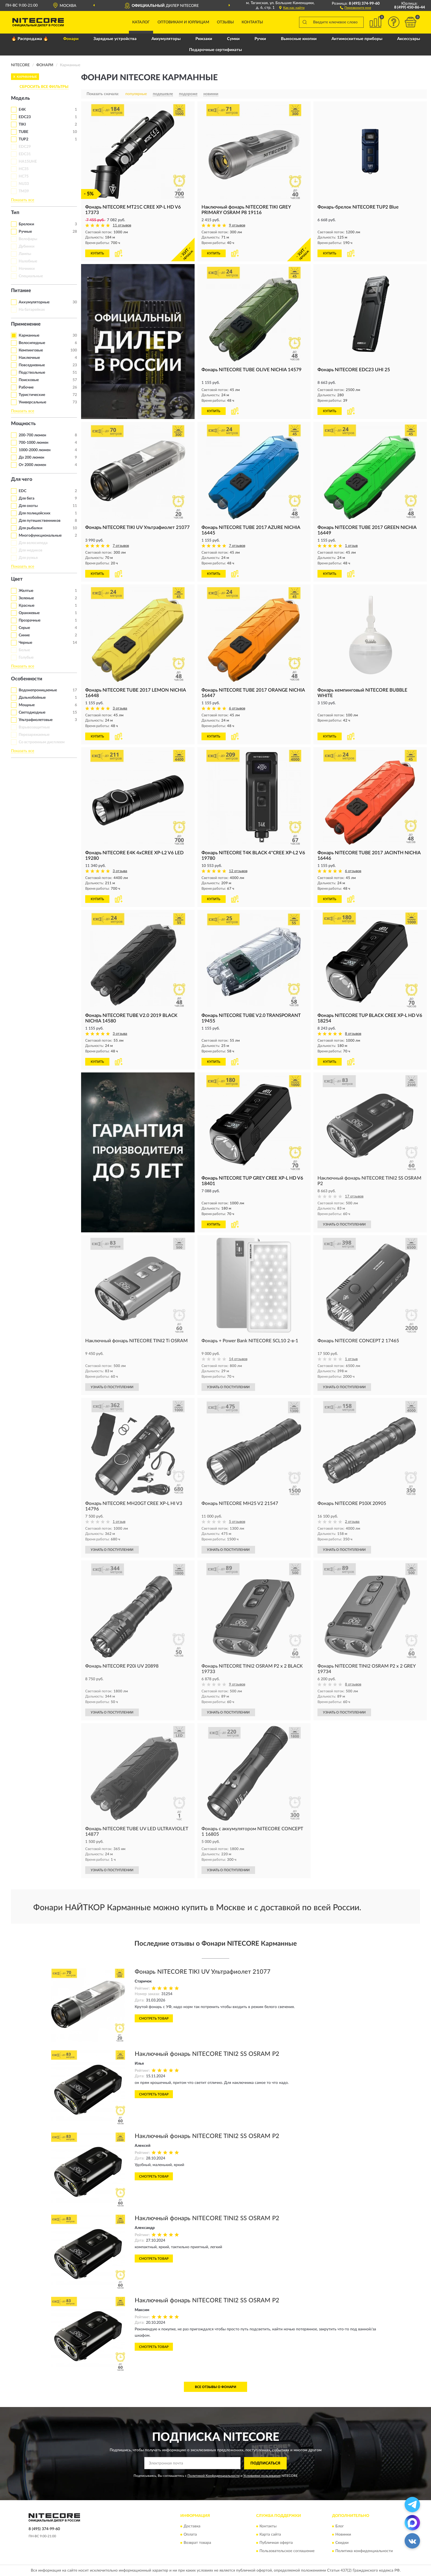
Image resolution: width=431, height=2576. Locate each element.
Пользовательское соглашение (286, 2551)
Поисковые (29, 380)
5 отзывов (237, 1522)
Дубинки (26, 246)
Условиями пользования (262, 2475)
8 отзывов (353, 1034)
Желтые (26, 591)
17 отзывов (354, 1196)
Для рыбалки (30, 528)
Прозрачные (29, 620)
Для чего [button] (21, 479)
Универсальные (32, 402)
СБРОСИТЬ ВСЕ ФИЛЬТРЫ (44, 87)
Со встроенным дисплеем (42, 742)
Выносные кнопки (299, 39)
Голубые (26, 657)
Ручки (260, 39)
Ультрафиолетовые (36, 720)
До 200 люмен (31, 457)
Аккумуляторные (34, 302)
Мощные (27, 705)
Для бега (26, 498)
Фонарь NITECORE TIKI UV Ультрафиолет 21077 (202, 1972)
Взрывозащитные (34, 727)
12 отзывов (238, 871)
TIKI (22, 124)
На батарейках (32, 310)
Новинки (343, 2535)
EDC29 (25, 147)
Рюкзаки (203, 39)
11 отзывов (122, 225)
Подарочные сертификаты (215, 50)
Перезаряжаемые (34, 735)
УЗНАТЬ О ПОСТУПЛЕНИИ (344, 1224)
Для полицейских (34, 513)
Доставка (192, 2526)
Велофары (28, 239)
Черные (25, 643)
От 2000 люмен (32, 465)
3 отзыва (120, 708)
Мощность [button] (23, 423)
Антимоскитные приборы (356, 39)
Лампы (25, 254)
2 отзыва (352, 1522)
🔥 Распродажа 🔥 (29, 39)
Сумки (233, 39)
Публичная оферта (276, 2543)
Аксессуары (408, 39)
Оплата (190, 2535)
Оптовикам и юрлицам (183, 22)
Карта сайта (270, 2535)
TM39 (24, 191)
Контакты (252, 22)
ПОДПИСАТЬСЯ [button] (265, 2463)
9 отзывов (237, 225)
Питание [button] (21, 290)
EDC (22, 491)
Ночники (27, 269)
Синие (24, 635)
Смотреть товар (153, 2018)
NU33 (24, 184)
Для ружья (28, 558)
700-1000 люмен (33, 443)
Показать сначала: (103, 94)
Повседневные (32, 365)
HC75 (24, 176)
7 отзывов (121, 546)
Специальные (31, 276)
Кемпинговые (31, 350)
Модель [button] (20, 98)
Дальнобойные (32, 698)
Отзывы (225, 22)
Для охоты (28, 506)
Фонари (71, 39)
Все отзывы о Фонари (215, 2387)
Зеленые (26, 598)
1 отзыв (351, 546)
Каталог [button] (141, 22)
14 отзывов (238, 1359)
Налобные (28, 261)
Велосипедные (32, 343)
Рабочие (26, 387)
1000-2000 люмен (35, 450)
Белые (24, 650)
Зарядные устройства (115, 39)
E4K (22, 110)
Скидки (342, 2543)
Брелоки (26, 224)
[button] (355, 7)
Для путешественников (39, 521)
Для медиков (30, 550)
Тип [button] (15, 212)
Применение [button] (26, 324)
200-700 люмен (32, 435)
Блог (339, 2526)
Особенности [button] (26, 678)
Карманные (29, 335)
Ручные (25, 232)
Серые (24, 628)
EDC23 (25, 117)
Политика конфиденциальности (364, 2551)
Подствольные (32, 373)
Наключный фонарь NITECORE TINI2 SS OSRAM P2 (207, 2054)
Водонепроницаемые (38, 690)
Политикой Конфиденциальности (213, 2475)
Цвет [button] (17, 579)
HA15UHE (28, 161)
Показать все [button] (22, 200)
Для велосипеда (33, 543)
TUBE (23, 132)
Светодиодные (32, 712)
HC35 (24, 169)
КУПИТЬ (97, 253)
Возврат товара (197, 2543)
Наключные (29, 358)
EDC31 (25, 154)
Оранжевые (29, 613)
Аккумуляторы (166, 39)
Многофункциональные (40, 535)
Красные (26, 606)
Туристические (32, 395)
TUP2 (23, 139)
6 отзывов (237, 708)
